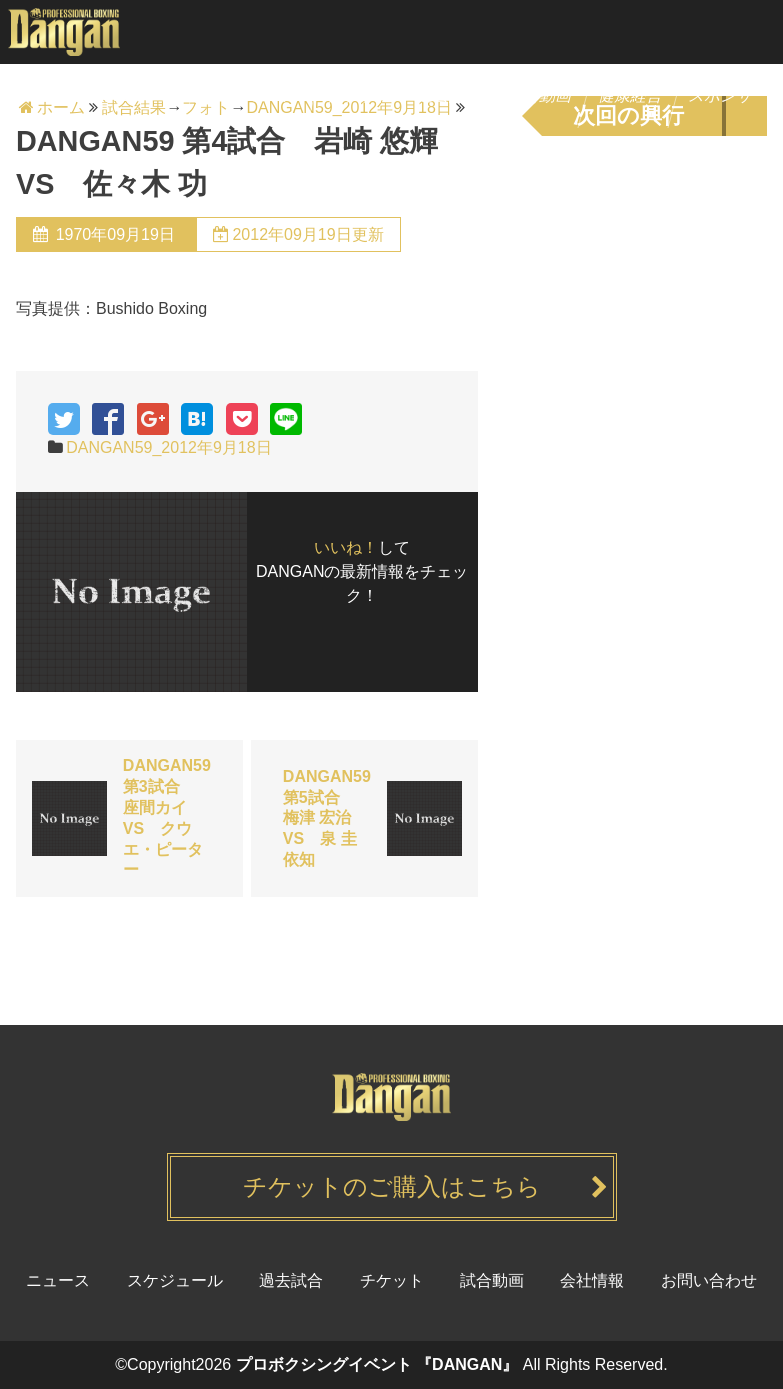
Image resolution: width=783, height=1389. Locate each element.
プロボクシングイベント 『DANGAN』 (377, 1364)
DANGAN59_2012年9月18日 (168, 447)
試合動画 (541, 95)
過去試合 (450, 95)
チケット (360, 95)
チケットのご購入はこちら (392, 1186)
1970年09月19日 (115, 234)
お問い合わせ (709, 1280)
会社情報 (592, 1280)
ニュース (146, 95)
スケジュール (253, 95)
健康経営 (631, 95)
